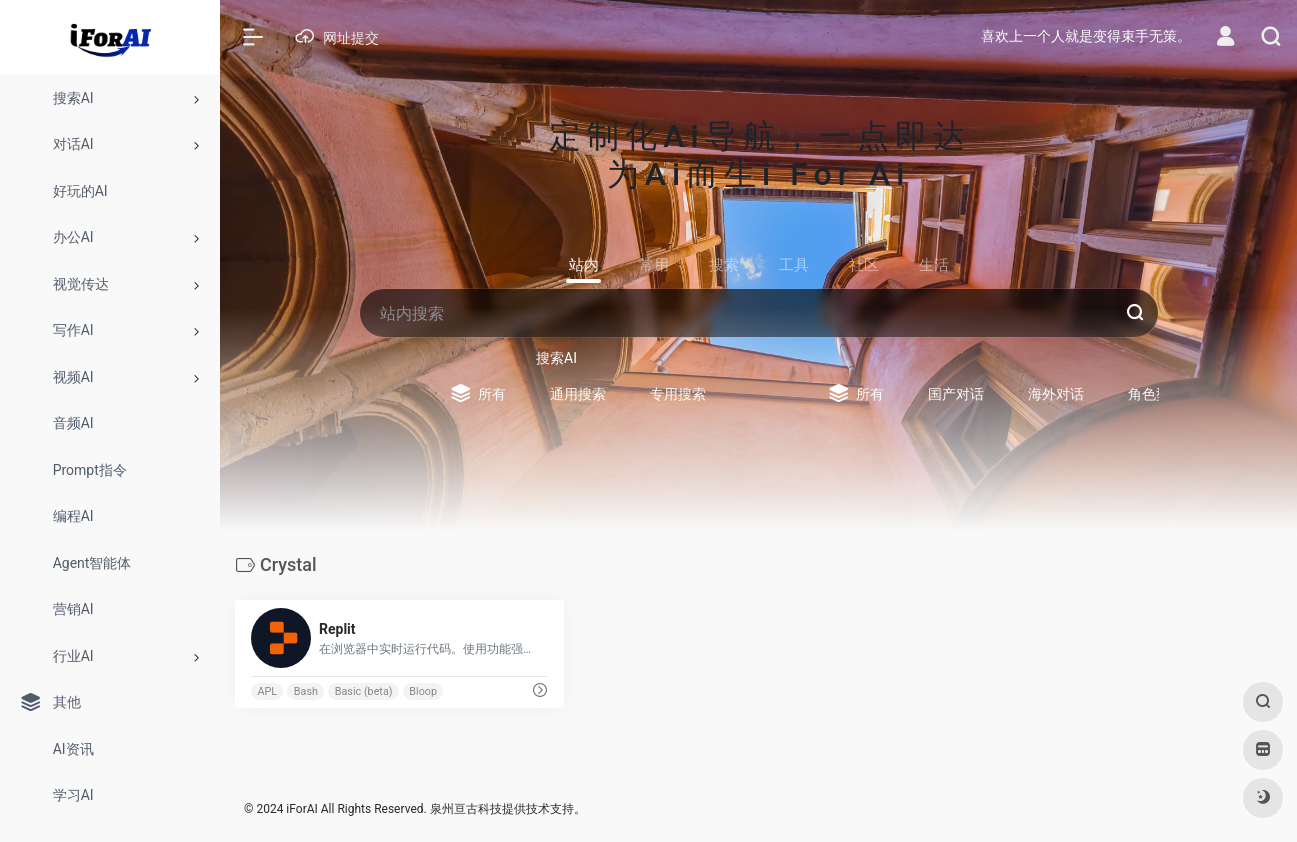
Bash (306, 691)
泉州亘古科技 (466, 809)
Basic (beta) (364, 691)
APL (267, 691)
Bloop (423, 691)
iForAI (301, 809)
